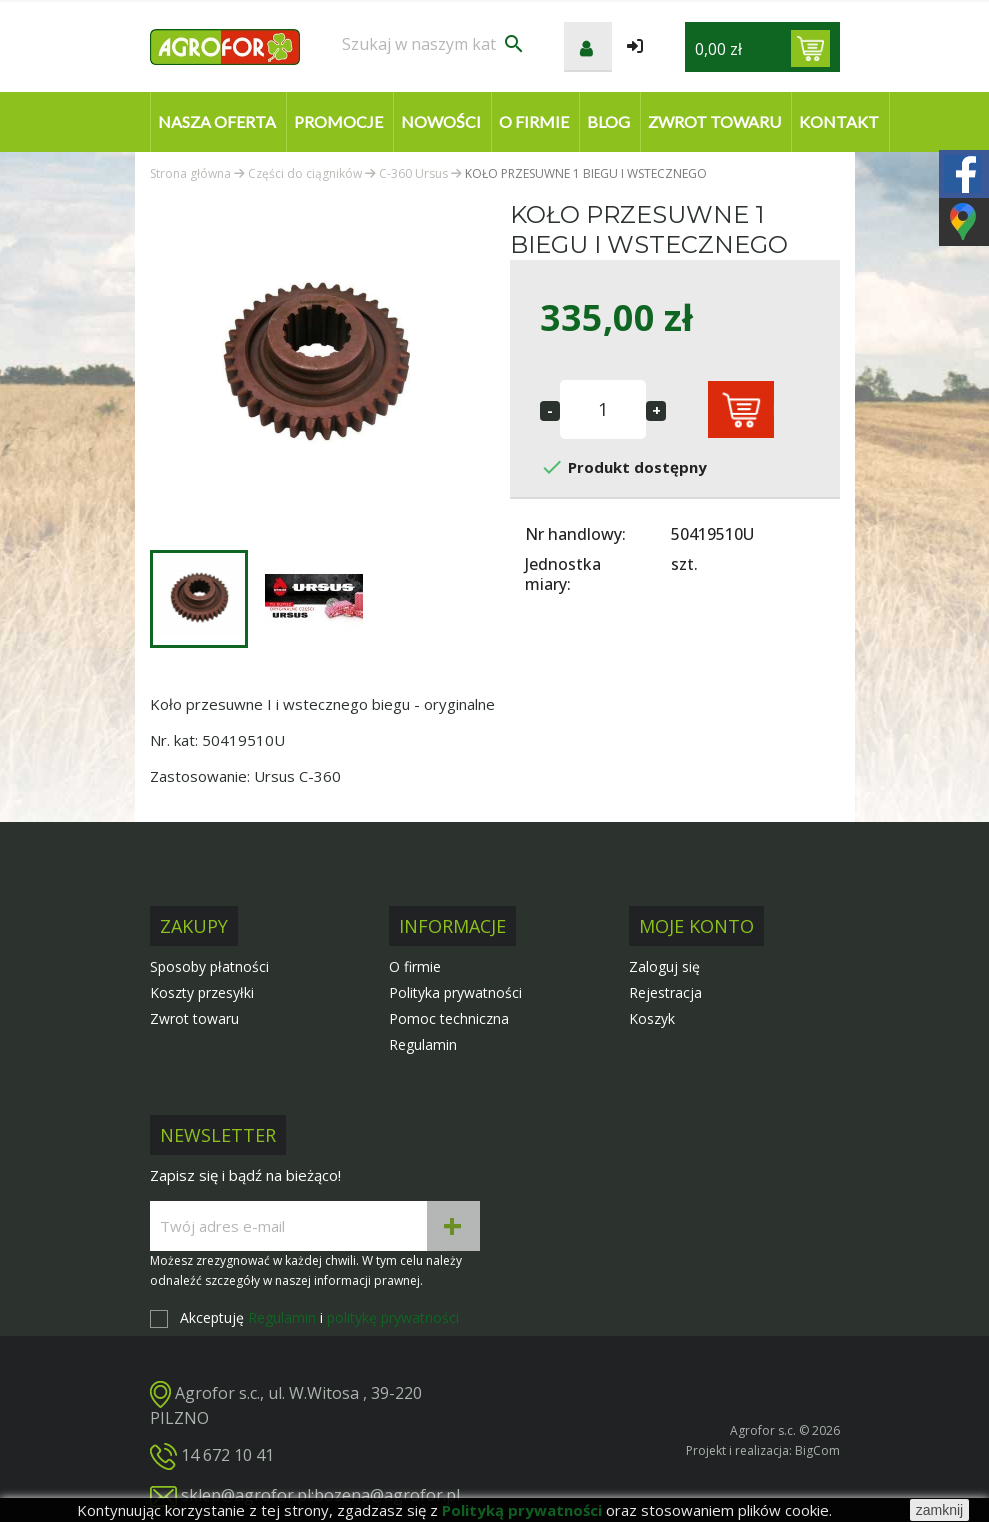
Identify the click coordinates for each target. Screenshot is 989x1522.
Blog (608, 121)
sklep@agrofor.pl (246, 1495)
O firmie (534, 121)
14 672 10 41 (227, 1455)
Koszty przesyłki (202, 992)
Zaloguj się (664, 966)
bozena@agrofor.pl (387, 1495)
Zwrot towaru (714, 121)
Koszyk (652, 1018)
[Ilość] (603, 409)
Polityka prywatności (455, 992)
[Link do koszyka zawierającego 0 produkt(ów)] (810, 48)
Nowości (441, 121)
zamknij (939, 1510)
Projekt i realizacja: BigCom (763, 1450)
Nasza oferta (217, 121)
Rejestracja (665, 992)
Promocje (338, 121)
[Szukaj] (434, 44)
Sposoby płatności (209, 966)
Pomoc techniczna (449, 1018)
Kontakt (839, 121)
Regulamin (423, 1044)
